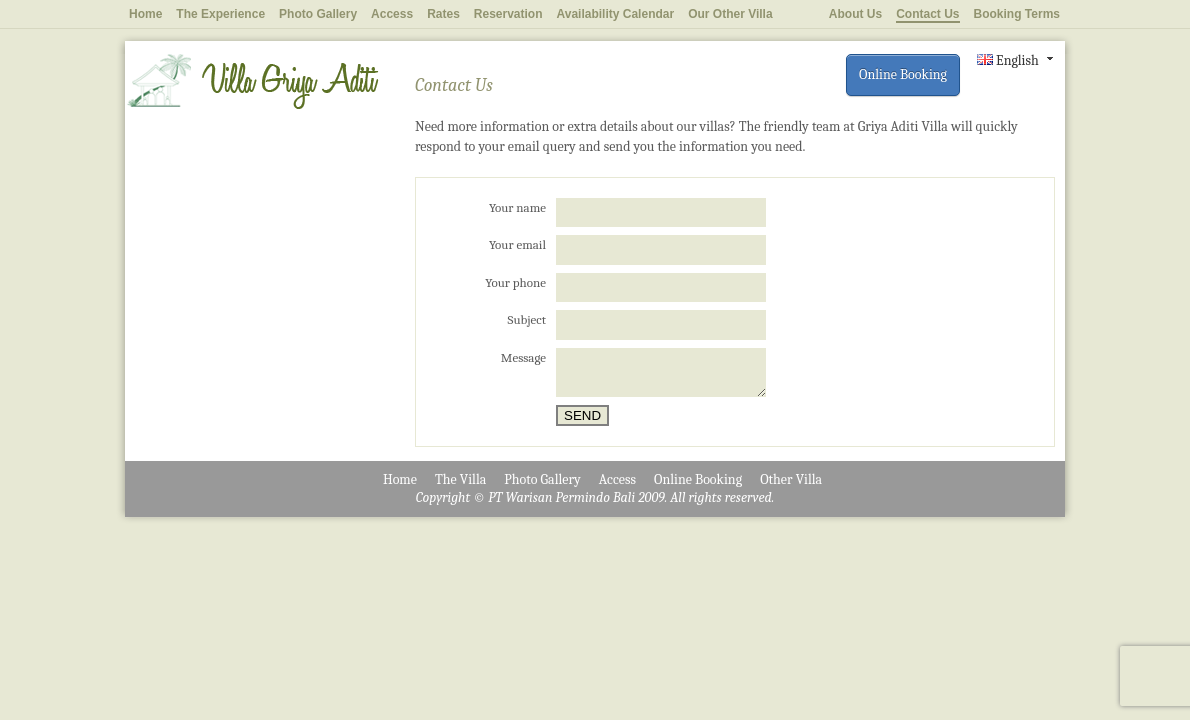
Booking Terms (1017, 14)
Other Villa (791, 479)
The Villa (460, 479)
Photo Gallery (318, 14)
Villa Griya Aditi (252, 81)
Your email (517, 244)
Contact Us (927, 14)
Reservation (508, 14)
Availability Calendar (616, 14)
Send (582, 415)
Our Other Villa (730, 14)
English (1008, 60)
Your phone (515, 282)
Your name (517, 207)
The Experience (220, 14)
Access (392, 14)
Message (523, 357)
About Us (855, 14)
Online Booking (903, 74)
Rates (443, 14)
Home (145, 14)
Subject (527, 319)
